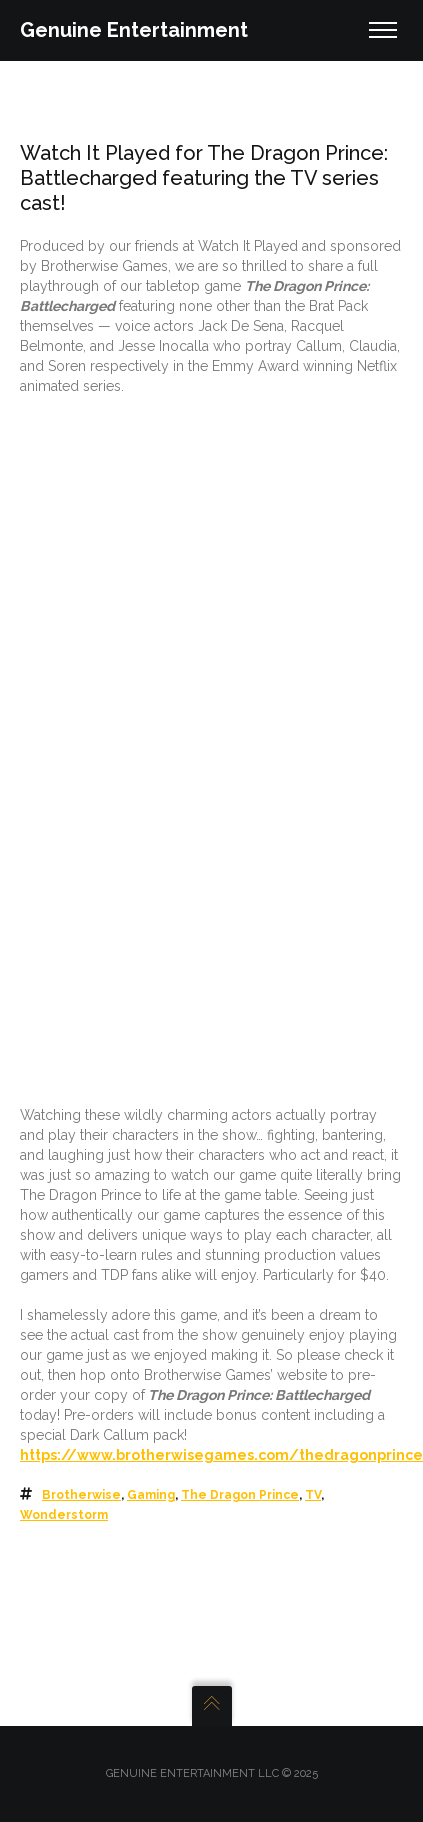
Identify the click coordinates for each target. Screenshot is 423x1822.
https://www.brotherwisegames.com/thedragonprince (221, 1455)
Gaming (151, 1495)
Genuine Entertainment (134, 30)
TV (313, 1495)
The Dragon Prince (240, 1495)
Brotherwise (81, 1495)
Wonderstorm (64, 1515)
